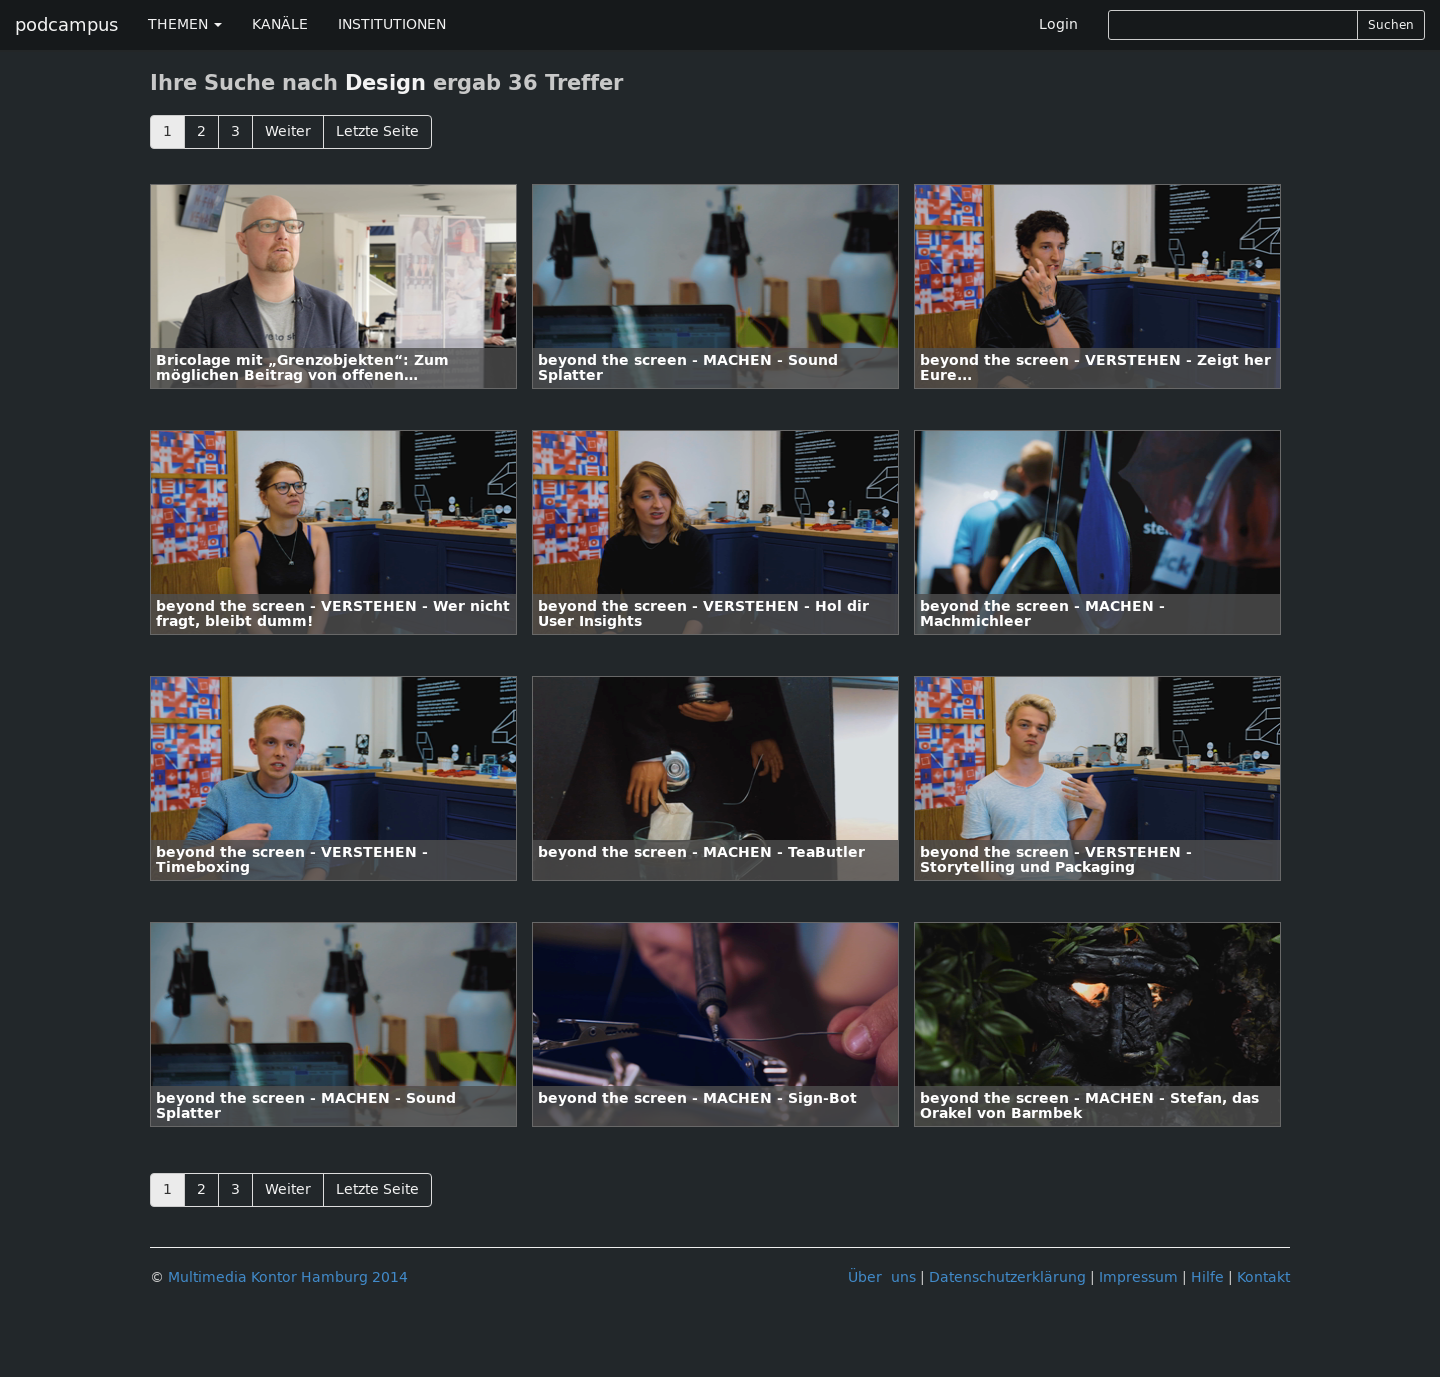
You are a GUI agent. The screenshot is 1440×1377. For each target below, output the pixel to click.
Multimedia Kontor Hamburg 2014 (288, 1277)
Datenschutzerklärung (1007, 1277)
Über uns (882, 1277)
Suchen (1391, 25)
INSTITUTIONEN (392, 24)
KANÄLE (280, 24)
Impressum (1138, 1277)
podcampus (66, 25)
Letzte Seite (377, 131)
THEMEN (185, 24)
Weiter (288, 131)
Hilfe (1207, 1277)
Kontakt (1263, 1277)
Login (1058, 24)
